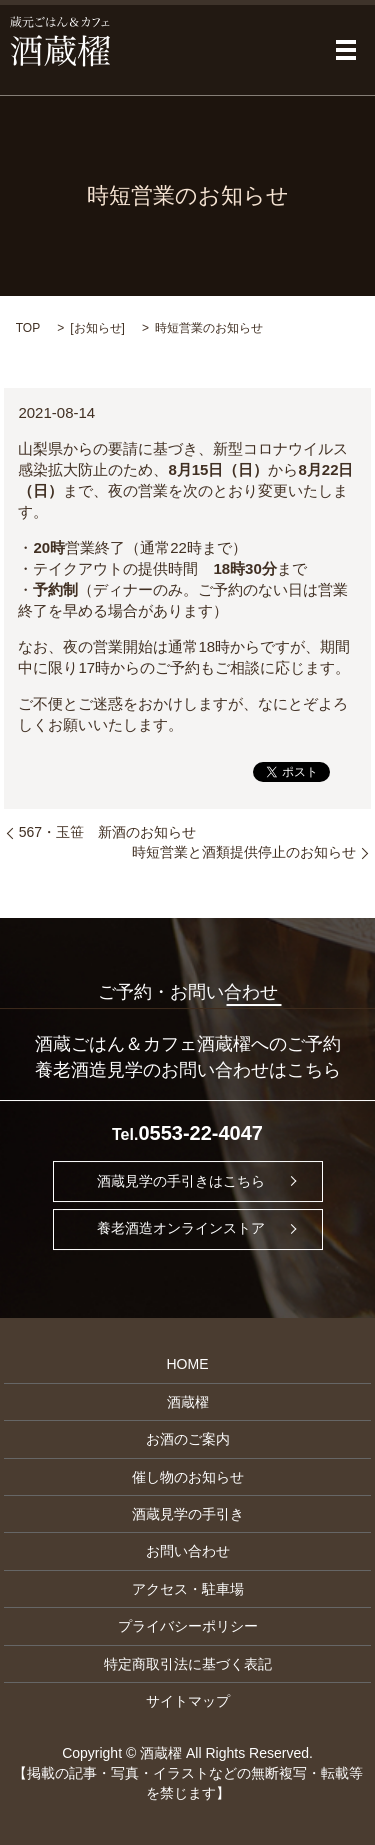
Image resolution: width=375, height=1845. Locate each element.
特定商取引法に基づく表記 (188, 1664)
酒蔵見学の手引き (188, 1514)
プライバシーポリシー (188, 1626)
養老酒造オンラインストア (181, 1228)
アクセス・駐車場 (188, 1589)
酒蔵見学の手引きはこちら (181, 1181)
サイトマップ (188, 1701)
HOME (188, 1364)
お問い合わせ (188, 1551)
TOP (28, 328)
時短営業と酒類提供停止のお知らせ (244, 852)
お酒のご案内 (188, 1439)
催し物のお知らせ (188, 1477)
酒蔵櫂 (188, 1402)
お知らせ (98, 328)
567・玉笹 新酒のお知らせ (107, 832)
